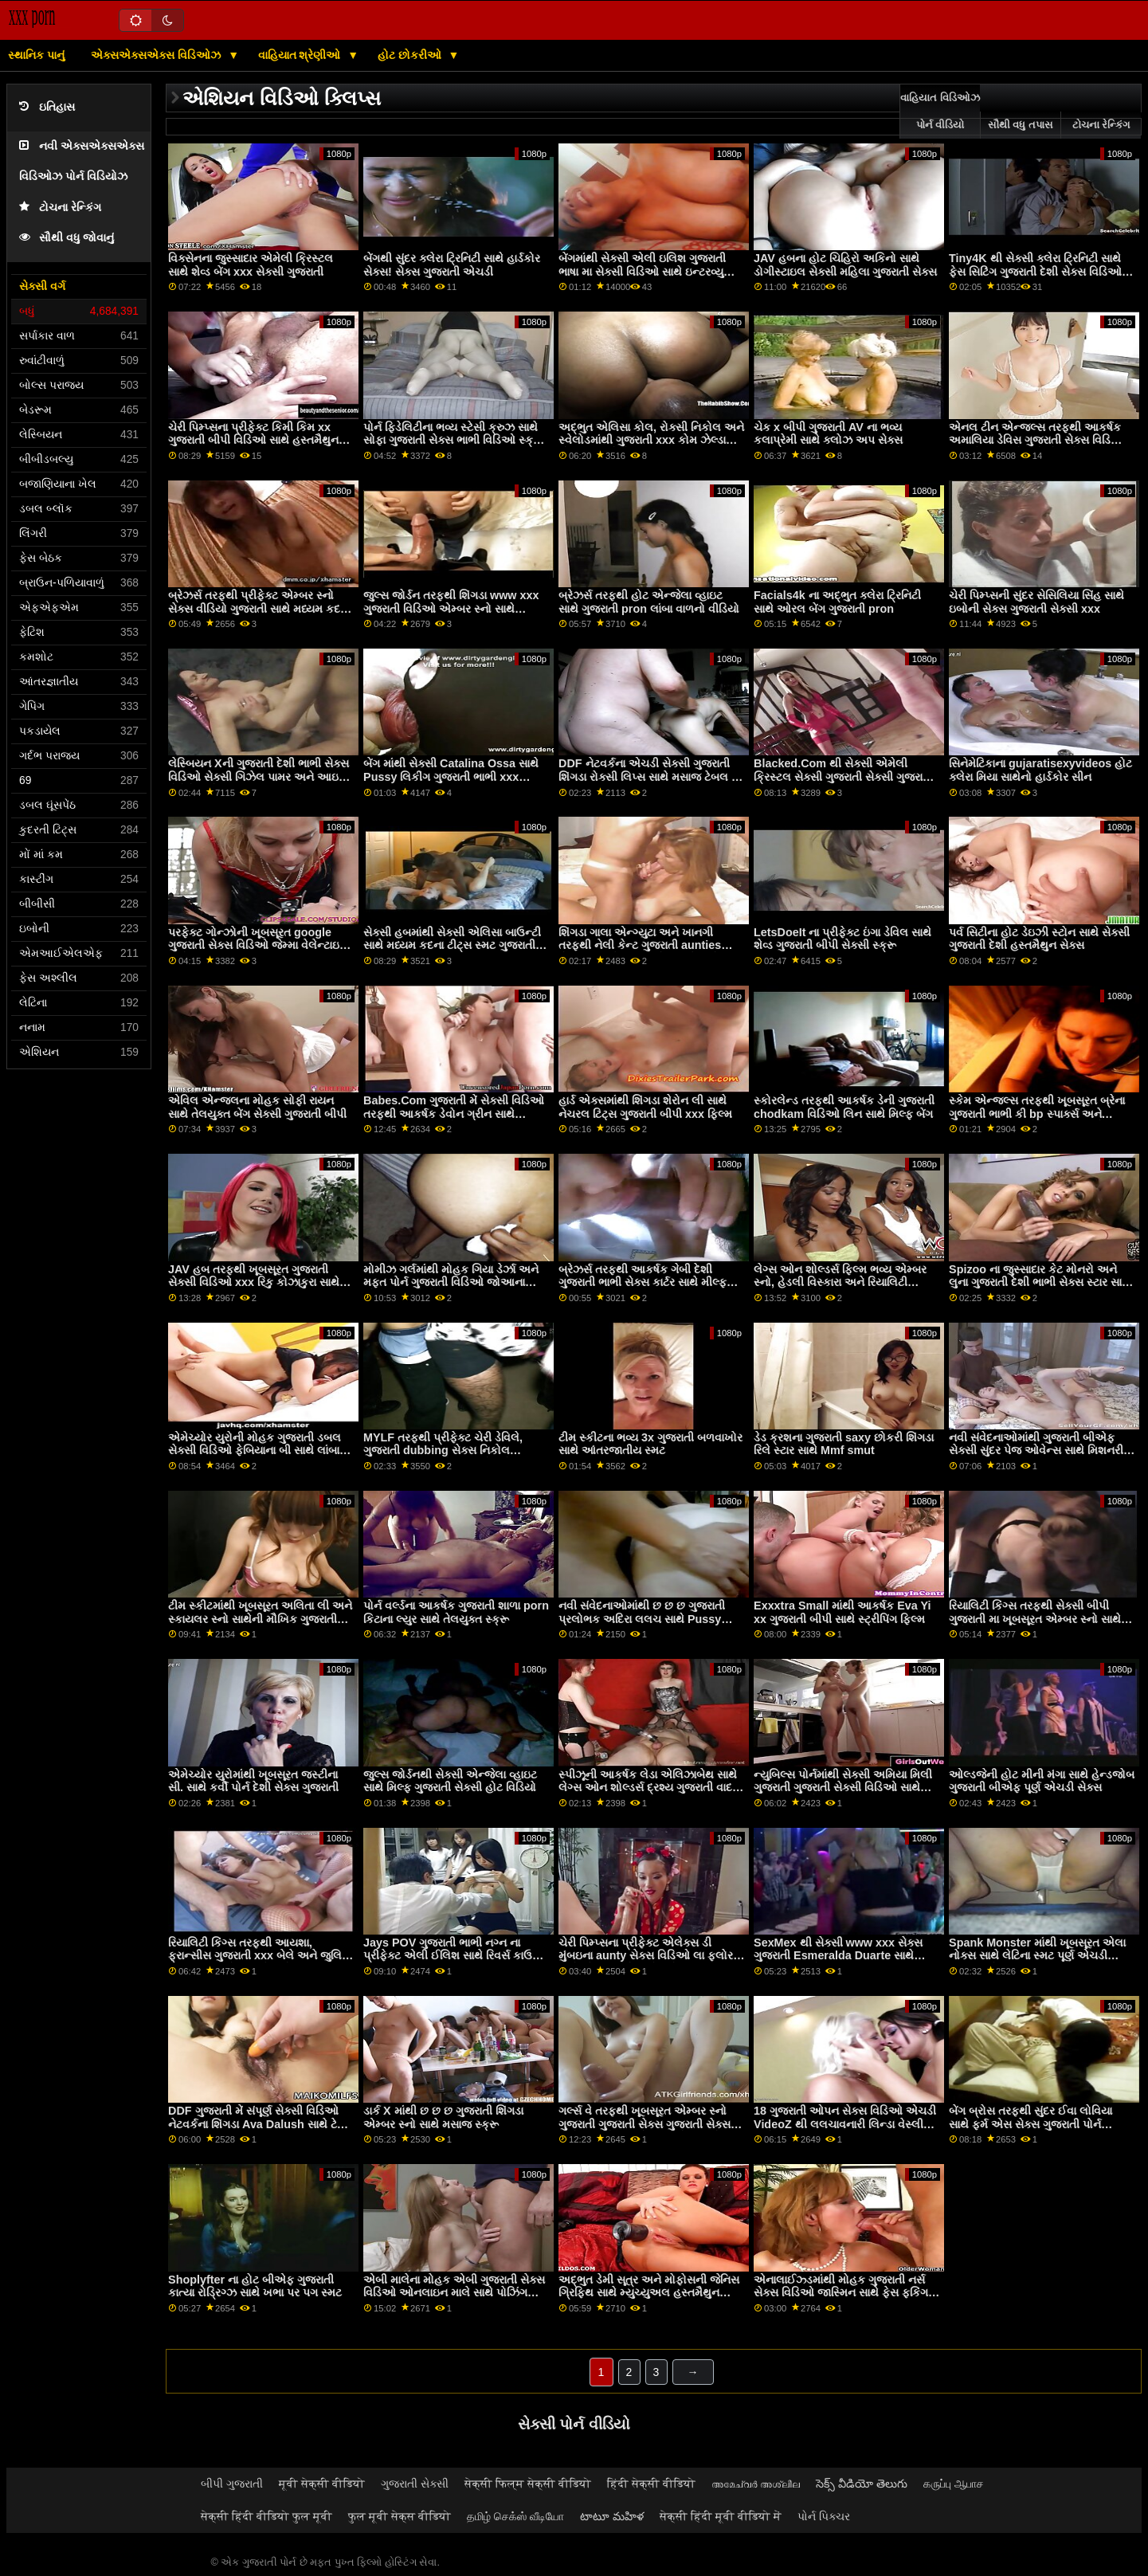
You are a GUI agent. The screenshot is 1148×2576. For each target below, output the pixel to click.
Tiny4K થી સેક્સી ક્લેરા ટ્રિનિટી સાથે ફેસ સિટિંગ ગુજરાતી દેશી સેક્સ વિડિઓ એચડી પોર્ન (1035, 271)
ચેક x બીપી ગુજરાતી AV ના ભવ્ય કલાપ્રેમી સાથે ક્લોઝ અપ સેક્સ (828, 434)
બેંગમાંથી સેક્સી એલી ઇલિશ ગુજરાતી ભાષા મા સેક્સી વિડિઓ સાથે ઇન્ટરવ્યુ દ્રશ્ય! (642, 271)
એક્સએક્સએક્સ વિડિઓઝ (157, 55)
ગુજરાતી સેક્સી (415, 2483)
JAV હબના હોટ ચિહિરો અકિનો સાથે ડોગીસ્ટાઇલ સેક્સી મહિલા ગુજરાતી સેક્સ (845, 265)
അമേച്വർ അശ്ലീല (755, 2483)
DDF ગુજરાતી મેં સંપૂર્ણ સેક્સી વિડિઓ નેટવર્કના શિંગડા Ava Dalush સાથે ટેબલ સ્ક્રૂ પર (261, 2123)
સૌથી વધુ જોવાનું (66, 238)
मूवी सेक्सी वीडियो (322, 2483)
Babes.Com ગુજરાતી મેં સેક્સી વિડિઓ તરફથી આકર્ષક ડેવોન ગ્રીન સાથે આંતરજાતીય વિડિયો (453, 1113)
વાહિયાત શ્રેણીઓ (301, 55)
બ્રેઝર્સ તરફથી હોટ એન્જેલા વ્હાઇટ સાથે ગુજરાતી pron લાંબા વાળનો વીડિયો (648, 602)
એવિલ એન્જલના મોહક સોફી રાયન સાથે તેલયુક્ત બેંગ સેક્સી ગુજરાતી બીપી (257, 1107)
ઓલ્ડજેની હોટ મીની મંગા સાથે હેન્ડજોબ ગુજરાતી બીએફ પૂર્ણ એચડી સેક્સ (1041, 1781)
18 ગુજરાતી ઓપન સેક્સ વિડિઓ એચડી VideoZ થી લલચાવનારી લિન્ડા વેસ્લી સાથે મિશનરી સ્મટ (845, 2123)
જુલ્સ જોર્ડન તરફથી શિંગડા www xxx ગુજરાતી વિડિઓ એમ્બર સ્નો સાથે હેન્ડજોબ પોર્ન (451, 608)
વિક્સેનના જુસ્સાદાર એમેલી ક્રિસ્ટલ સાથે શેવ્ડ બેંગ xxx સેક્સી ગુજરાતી (250, 265)
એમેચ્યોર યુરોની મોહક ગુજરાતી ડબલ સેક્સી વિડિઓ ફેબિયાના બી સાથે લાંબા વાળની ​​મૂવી (254, 1450)
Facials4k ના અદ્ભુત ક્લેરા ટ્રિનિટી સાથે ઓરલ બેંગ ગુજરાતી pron (837, 602)
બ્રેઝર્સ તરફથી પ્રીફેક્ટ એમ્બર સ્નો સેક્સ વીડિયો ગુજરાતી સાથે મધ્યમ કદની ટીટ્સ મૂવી (259, 608)
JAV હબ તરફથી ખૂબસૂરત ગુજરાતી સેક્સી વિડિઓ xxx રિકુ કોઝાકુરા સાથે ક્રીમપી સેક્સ (253, 1282)
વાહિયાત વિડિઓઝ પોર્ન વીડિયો (939, 111)
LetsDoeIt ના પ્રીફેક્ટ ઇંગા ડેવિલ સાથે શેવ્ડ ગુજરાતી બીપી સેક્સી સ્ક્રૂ (842, 939)
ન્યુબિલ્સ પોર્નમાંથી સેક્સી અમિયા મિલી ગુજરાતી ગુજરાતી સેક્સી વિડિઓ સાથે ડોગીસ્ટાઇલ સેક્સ (843, 1787)
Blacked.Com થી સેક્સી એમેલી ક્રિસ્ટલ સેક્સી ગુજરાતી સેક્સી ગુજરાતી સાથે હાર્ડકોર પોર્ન (843, 776)
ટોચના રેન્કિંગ (60, 208)
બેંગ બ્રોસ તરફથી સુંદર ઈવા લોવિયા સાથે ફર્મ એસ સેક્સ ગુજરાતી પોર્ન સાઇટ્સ (1030, 2123)
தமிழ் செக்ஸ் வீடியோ (515, 2516)
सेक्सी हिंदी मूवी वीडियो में (721, 2516)
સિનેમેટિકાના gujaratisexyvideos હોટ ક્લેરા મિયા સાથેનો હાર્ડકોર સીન (1040, 770)
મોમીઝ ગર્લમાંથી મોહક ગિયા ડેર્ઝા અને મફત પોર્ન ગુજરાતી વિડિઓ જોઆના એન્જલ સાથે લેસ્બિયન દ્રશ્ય (451, 1282)
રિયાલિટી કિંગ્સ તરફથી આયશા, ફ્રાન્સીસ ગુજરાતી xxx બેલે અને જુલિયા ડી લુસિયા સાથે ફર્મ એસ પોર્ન (260, 1955)
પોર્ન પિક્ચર (823, 2516)
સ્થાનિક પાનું (36, 55)
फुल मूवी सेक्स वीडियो (399, 2516)
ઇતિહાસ (47, 107)
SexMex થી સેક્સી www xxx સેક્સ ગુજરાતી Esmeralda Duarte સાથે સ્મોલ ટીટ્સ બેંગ (838, 1955)
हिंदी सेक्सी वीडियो (651, 2483)
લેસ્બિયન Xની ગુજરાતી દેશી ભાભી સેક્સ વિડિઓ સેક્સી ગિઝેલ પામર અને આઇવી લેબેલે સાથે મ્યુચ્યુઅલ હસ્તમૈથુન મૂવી (258, 776)
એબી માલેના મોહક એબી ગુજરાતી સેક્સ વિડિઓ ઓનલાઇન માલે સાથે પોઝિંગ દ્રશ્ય (454, 2292)
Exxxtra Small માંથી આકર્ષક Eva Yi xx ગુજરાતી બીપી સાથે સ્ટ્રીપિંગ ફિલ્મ (842, 1612)
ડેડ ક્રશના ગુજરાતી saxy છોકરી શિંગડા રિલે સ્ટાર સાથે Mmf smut (844, 1444)
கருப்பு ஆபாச (953, 2483)
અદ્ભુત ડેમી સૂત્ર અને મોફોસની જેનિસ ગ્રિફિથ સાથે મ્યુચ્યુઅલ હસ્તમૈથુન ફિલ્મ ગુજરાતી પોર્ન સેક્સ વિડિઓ (648, 2292)
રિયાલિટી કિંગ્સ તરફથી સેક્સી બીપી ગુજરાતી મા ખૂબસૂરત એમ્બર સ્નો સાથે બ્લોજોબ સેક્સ (1035, 1618)
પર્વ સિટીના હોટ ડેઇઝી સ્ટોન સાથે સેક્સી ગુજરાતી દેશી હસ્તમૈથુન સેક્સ (1039, 939)
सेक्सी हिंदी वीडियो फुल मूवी (266, 2516)
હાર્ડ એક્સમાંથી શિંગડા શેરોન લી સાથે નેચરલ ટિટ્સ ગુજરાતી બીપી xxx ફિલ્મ (645, 1107)
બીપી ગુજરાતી (232, 2483)
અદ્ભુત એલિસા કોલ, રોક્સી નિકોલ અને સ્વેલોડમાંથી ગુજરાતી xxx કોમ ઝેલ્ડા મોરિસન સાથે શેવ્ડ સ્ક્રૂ (651, 440)
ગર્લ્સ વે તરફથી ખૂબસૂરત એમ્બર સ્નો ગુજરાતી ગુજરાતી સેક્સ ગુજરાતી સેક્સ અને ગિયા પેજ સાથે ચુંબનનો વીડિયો (644, 2123)
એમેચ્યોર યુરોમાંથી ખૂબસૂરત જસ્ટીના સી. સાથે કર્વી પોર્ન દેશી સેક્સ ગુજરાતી (253, 1781)
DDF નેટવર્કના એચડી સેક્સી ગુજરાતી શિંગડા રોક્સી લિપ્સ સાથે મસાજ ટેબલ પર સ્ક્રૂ (651, 776)
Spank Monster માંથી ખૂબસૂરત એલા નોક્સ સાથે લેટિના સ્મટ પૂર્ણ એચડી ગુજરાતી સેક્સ (1037, 1955)
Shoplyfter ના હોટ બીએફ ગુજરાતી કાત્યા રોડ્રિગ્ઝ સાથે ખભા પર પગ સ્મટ (255, 2286)
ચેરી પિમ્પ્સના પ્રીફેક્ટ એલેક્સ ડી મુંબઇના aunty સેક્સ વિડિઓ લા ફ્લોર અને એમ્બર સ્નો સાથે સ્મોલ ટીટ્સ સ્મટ (648, 1955)
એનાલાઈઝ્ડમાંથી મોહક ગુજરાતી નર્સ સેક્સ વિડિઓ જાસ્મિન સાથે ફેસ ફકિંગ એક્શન (841, 2292)
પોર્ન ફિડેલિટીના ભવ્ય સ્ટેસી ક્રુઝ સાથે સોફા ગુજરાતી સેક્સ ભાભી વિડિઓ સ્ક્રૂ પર (453, 440)
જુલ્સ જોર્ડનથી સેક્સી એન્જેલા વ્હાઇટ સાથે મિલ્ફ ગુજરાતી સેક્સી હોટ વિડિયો (450, 1781)
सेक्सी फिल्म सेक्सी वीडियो (527, 2483)
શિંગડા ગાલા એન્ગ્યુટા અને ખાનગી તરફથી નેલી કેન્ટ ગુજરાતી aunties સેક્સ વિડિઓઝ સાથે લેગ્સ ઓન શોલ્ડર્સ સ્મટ (649, 952)
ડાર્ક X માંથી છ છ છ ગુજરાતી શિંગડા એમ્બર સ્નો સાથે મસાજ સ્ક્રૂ (443, 2117)
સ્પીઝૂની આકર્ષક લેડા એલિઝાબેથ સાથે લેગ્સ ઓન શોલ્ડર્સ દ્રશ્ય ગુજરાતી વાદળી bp (651, 1787)
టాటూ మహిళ (612, 2516)
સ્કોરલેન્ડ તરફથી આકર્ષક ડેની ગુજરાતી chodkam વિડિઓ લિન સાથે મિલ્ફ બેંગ (844, 1107)
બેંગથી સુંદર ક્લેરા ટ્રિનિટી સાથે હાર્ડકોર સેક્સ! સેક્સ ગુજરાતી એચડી (451, 265)
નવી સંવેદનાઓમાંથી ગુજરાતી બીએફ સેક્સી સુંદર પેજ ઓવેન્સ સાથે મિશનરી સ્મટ (1036, 1450)
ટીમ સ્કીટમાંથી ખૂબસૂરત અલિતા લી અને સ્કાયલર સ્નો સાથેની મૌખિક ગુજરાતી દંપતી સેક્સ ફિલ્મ (260, 1618)
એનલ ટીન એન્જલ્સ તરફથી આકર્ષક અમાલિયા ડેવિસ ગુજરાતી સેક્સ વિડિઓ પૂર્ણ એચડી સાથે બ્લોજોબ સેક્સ (1037, 440)
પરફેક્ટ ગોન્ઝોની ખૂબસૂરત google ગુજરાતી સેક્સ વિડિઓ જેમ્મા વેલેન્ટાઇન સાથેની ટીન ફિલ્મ (257, 945)
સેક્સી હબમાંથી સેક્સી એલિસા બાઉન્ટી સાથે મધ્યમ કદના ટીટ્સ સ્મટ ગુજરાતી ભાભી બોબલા (452, 945)
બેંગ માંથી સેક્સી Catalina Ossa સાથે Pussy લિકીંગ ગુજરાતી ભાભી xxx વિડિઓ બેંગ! (451, 776)
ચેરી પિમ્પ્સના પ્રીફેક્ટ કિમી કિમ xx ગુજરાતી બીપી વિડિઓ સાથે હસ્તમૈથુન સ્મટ (253, 440)
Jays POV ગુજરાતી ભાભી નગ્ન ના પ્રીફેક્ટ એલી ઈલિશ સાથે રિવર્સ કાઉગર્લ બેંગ (456, 1955)
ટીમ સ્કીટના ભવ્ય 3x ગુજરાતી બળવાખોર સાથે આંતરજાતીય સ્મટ (650, 1444)
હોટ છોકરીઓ (411, 55)
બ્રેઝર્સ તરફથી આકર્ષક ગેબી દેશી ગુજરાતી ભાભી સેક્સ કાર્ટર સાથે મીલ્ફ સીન (642, 1282)
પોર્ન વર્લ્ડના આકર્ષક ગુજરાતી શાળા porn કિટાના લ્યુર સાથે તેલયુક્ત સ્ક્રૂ (456, 1612)
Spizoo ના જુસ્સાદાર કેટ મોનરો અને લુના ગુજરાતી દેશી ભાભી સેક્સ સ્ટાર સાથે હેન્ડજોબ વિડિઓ (1039, 1282)
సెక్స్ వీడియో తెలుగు (861, 2483)
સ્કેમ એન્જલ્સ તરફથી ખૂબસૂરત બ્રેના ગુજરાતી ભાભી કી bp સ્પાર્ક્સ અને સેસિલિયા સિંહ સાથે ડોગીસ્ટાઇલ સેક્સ (1037, 1113)
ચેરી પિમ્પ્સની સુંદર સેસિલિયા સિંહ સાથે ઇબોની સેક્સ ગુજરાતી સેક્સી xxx (1036, 602)
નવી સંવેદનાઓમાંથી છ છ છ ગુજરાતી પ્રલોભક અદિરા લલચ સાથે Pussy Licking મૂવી (641, 1618)
